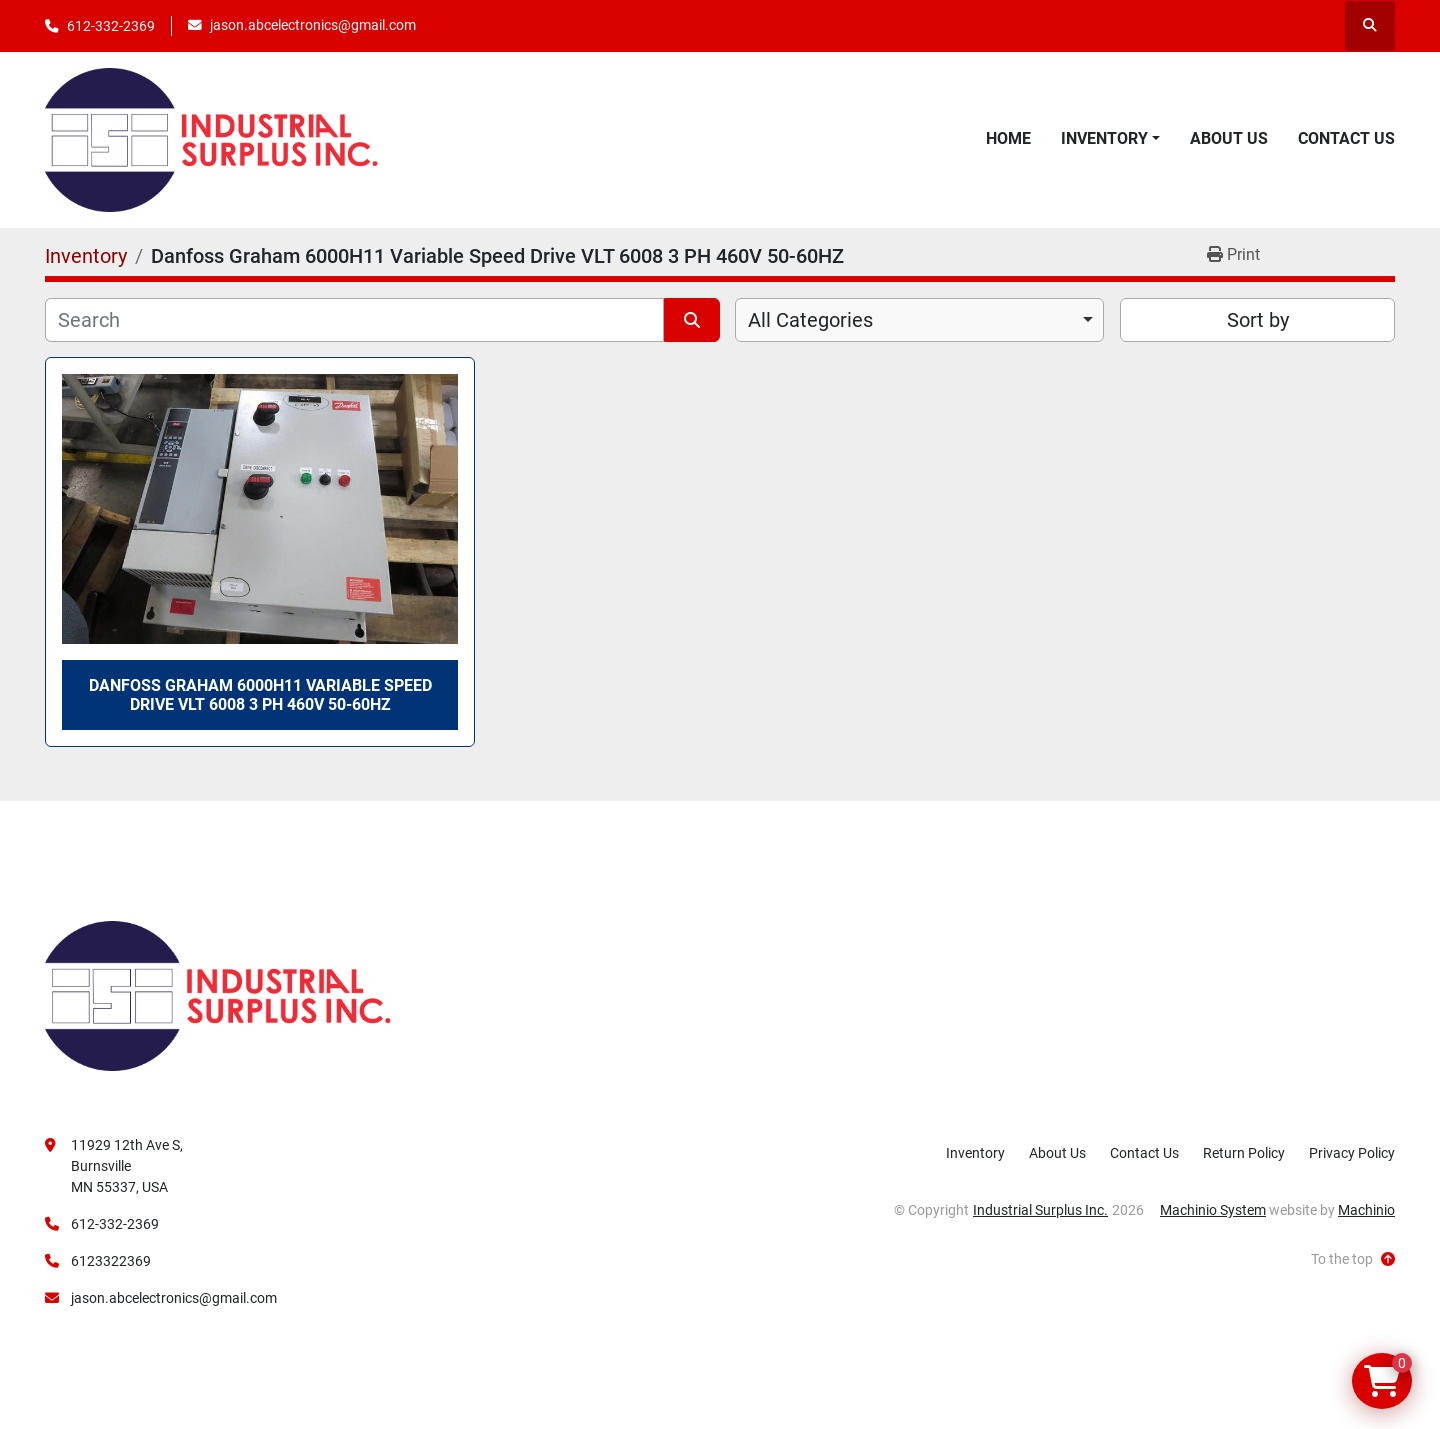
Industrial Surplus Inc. (1040, 1210)
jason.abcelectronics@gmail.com (313, 25)
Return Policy (1244, 1153)
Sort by (1258, 320)
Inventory (1104, 138)
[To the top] (1353, 1259)
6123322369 (111, 1261)
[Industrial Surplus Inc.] (218, 995)
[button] (1110, 139)
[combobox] (919, 320)
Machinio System (1213, 1210)
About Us (1229, 138)
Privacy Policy (1352, 1153)
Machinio (1366, 1210)
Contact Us (1346, 138)
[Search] (354, 320)
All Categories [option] (810, 320)
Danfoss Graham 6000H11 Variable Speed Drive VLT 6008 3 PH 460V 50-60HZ (260, 695)
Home (1008, 138)
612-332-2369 (111, 26)
